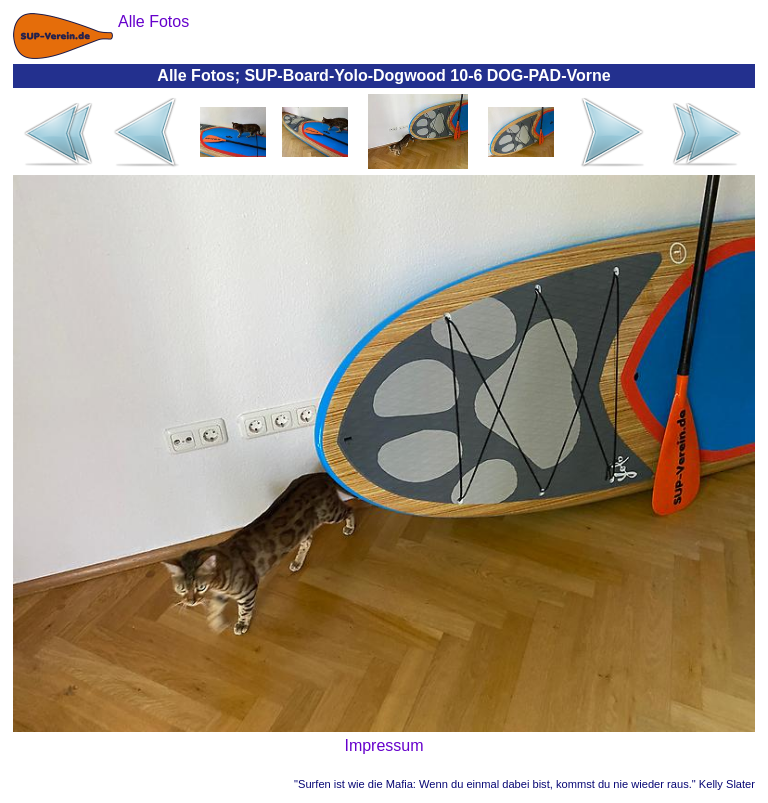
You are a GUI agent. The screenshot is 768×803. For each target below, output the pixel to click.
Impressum (383, 745)
